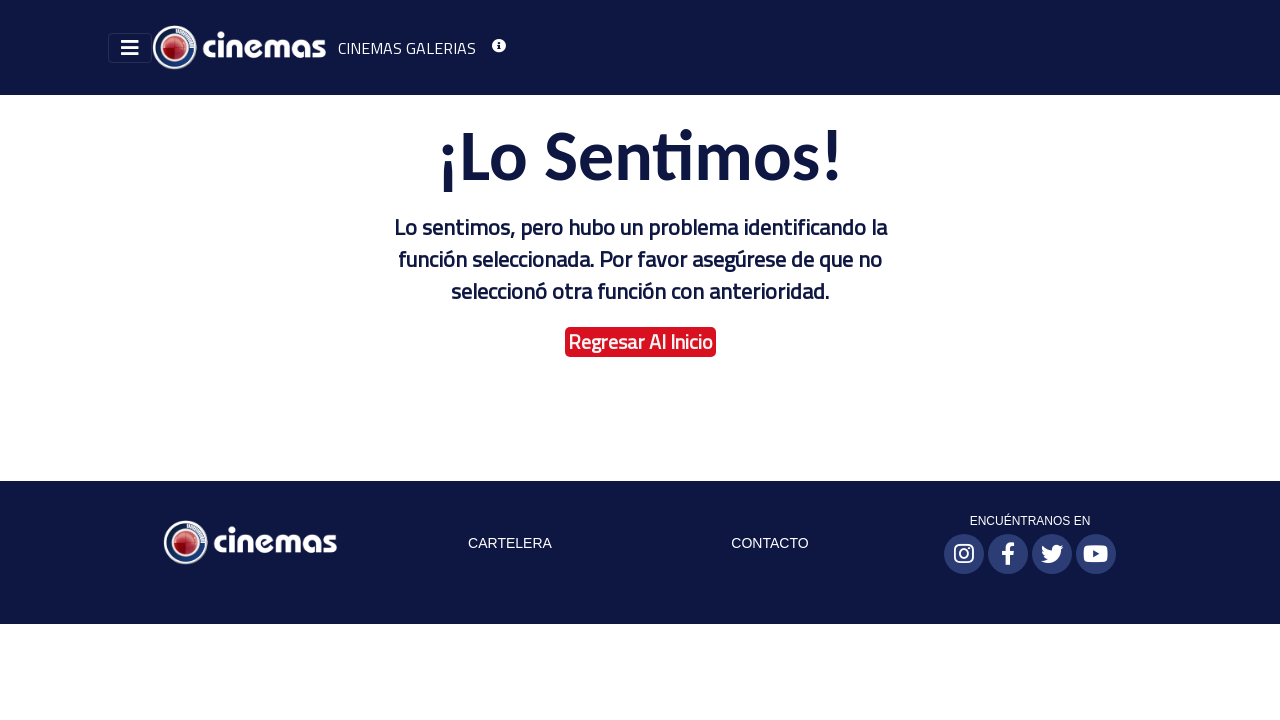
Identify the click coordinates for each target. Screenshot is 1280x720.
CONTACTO (769, 543)
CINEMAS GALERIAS (407, 48)
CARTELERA (510, 543)
